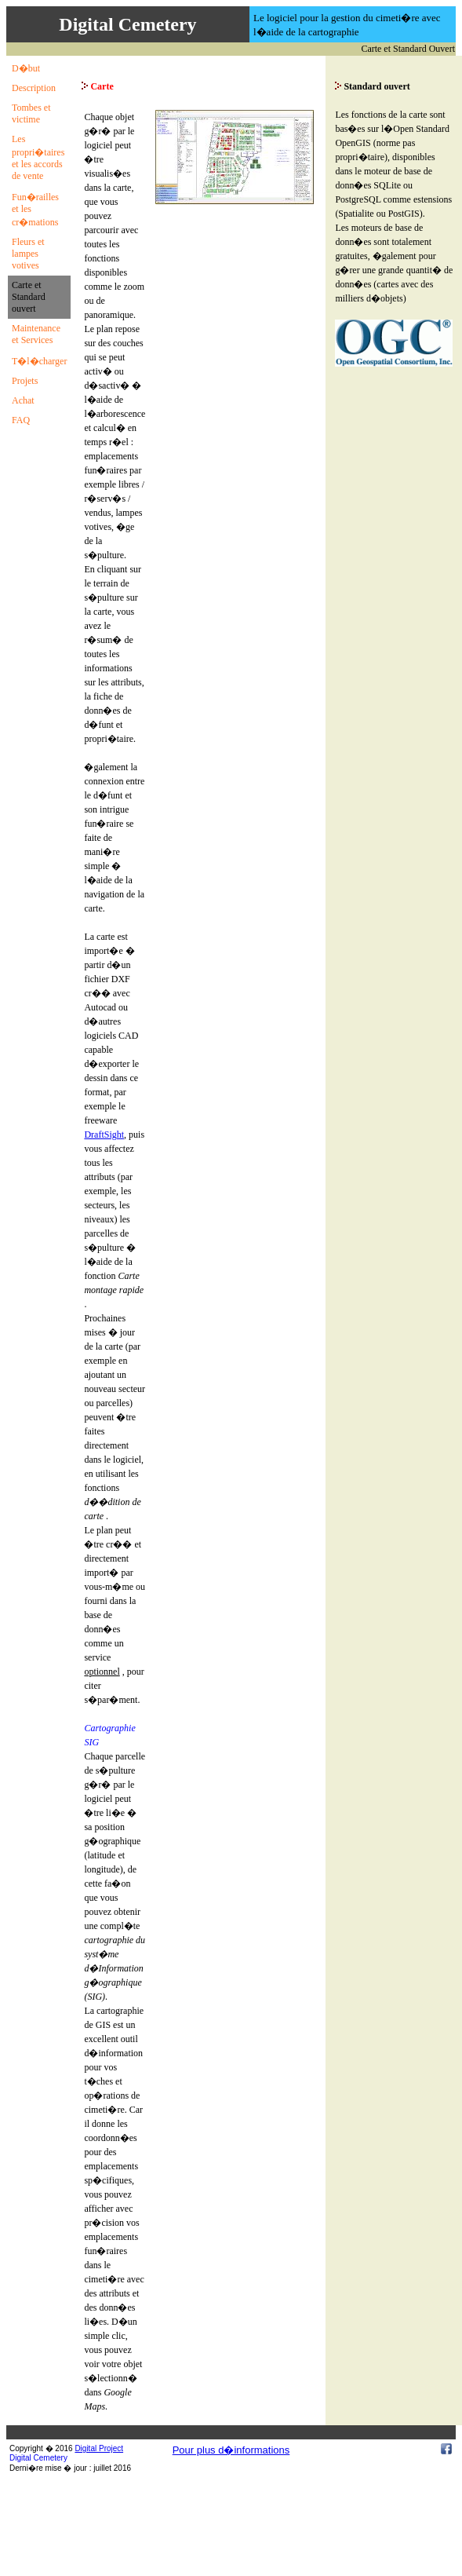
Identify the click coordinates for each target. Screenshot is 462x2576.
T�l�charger (39, 361)
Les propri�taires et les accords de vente (38, 157)
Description (34, 87)
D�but (26, 68)
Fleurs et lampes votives (28, 253)
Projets (25, 380)
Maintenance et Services (36, 334)
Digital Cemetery (38, 2458)
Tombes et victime (31, 113)
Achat (23, 400)
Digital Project (99, 2448)
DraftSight (104, 1134)
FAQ (21, 420)
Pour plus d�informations (231, 2450)
